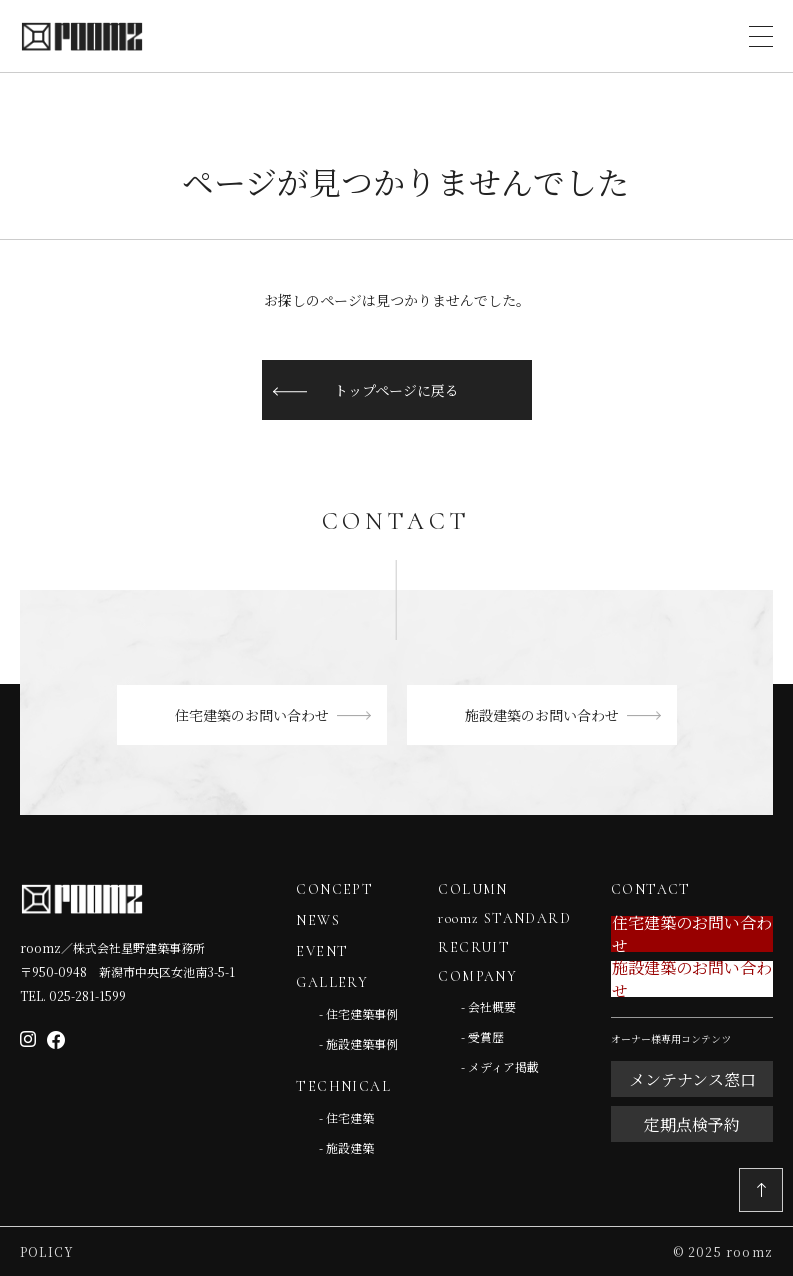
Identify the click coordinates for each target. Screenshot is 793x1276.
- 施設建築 (346, 1147)
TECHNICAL (343, 1086)
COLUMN (472, 889)
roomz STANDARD (504, 918)
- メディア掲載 (500, 1066)
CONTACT (651, 889)
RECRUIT (474, 947)
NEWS (318, 920)
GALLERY (332, 982)
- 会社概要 (488, 1006)
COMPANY (477, 976)
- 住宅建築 (346, 1117)
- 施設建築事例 (358, 1043)
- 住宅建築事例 (358, 1013)
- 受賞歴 (482, 1036)
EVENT (322, 951)
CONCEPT (334, 889)
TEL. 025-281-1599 (73, 995)
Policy (47, 1251)
